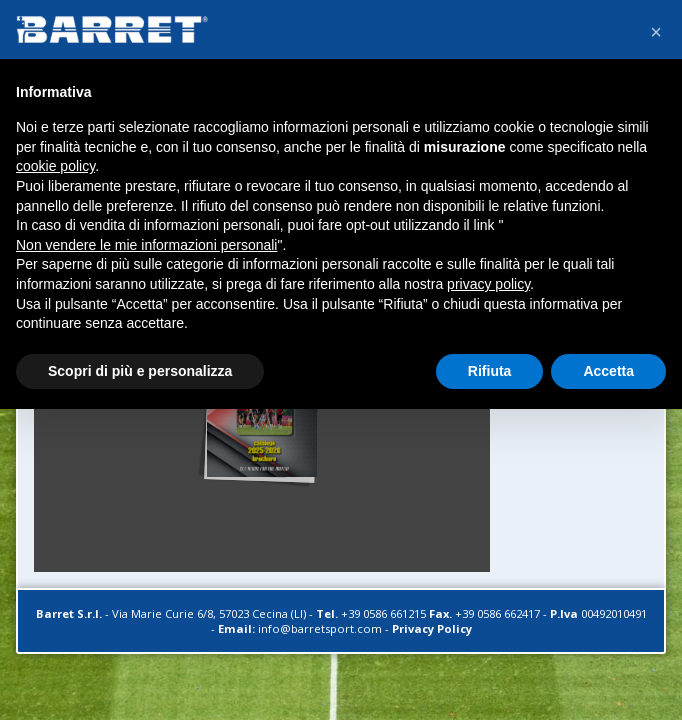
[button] (656, 32)
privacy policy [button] (488, 284)
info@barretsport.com (320, 628)
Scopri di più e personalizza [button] (140, 371)
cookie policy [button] (55, 166)
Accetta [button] (608, 371)
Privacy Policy (432, 628)
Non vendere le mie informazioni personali (146, 245)
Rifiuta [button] (490, 371)
